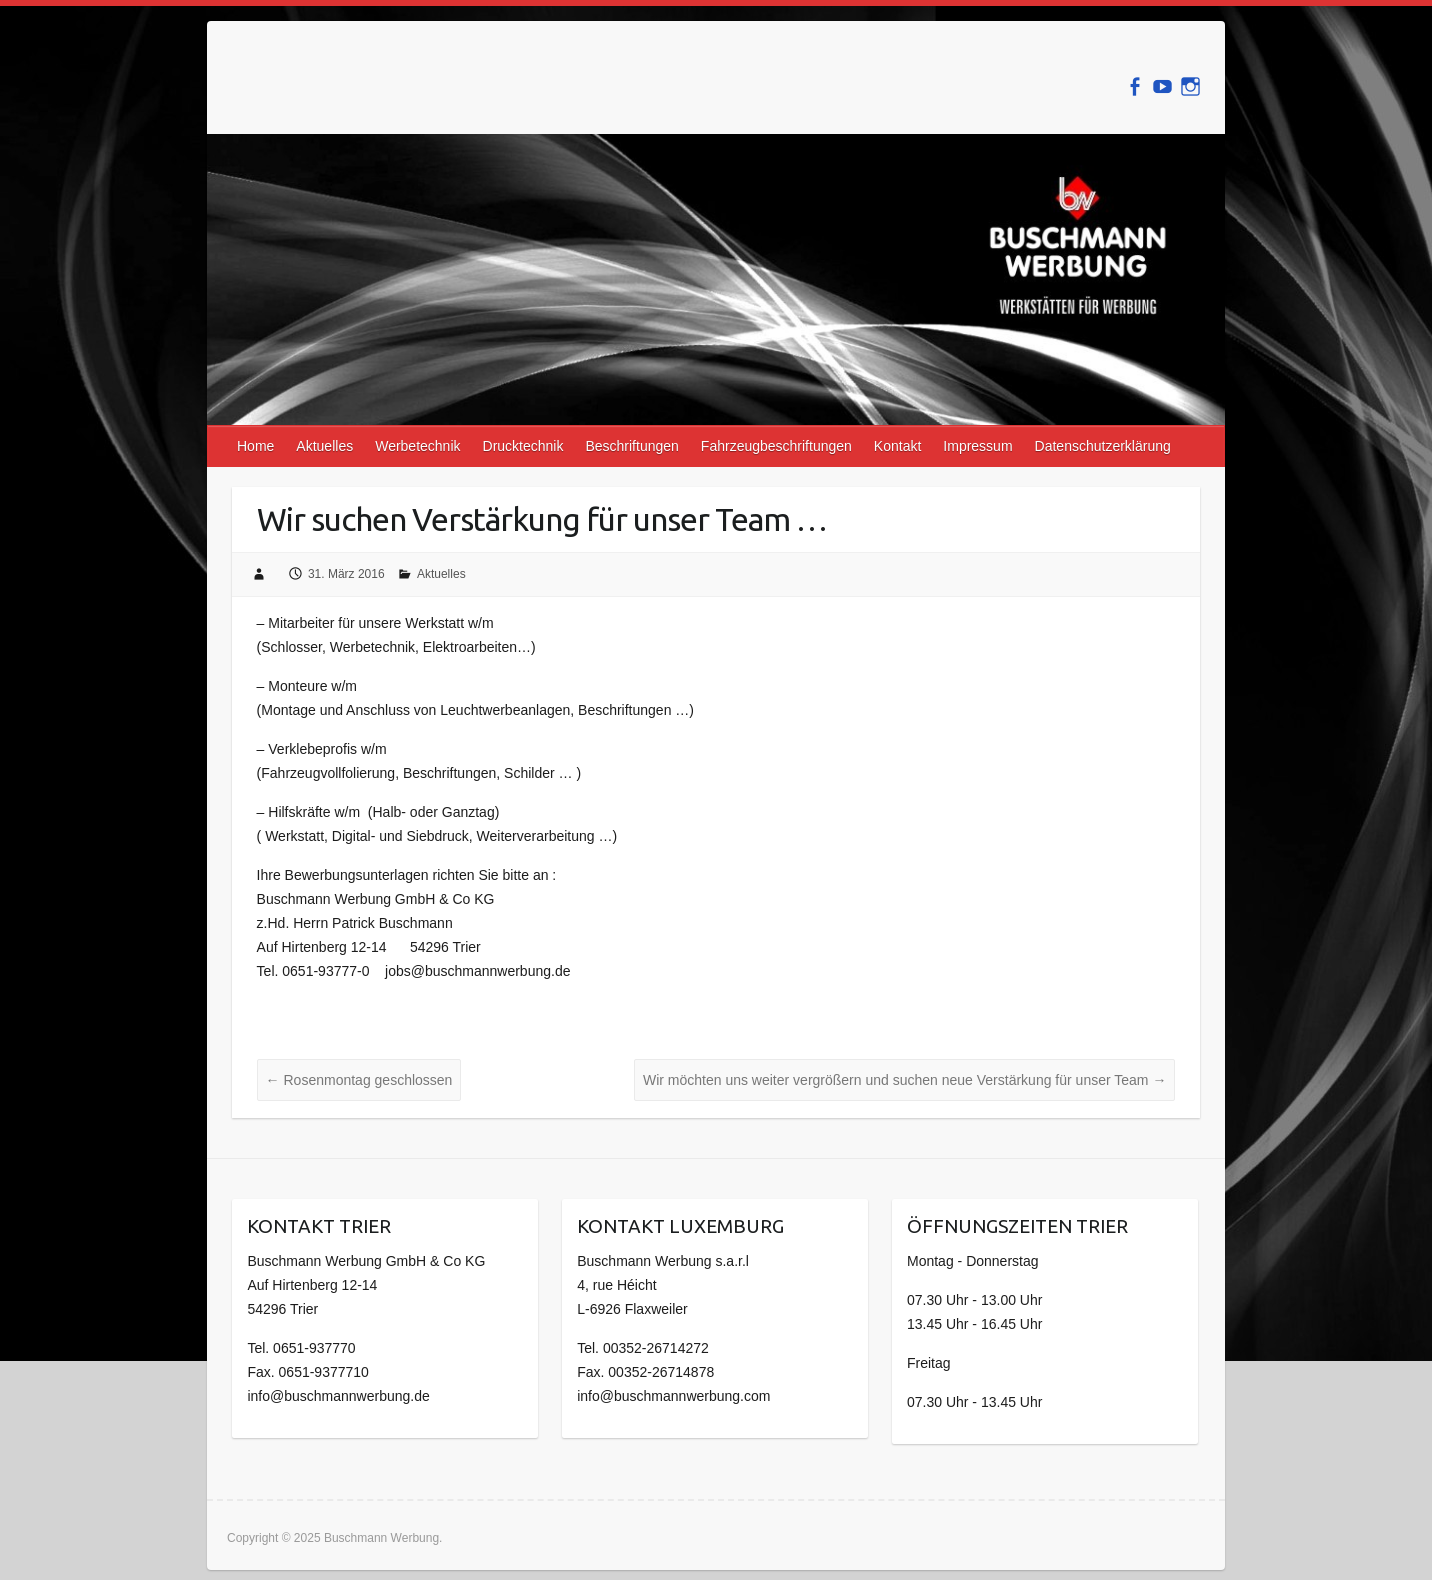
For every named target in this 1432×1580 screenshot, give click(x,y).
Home (255, 446)
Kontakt (897, 446)
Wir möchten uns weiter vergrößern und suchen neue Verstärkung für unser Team (904, 1080)
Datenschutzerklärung (1103, 446)
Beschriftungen (631, 446)
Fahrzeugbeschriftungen (776, 446)
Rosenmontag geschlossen (359, 1080)
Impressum (977, 446)
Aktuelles (324, 446)
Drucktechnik (523, 446)
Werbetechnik (417, 446)
